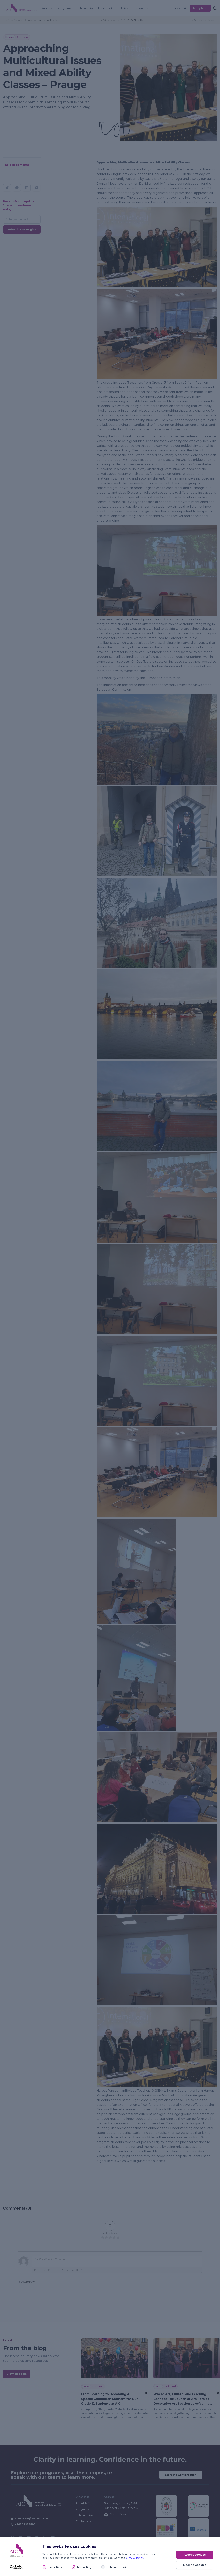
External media (117, 2567)
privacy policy (135, 2557)
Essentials (55, 2567)
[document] (110, 1288)
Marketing (84, 2567)
